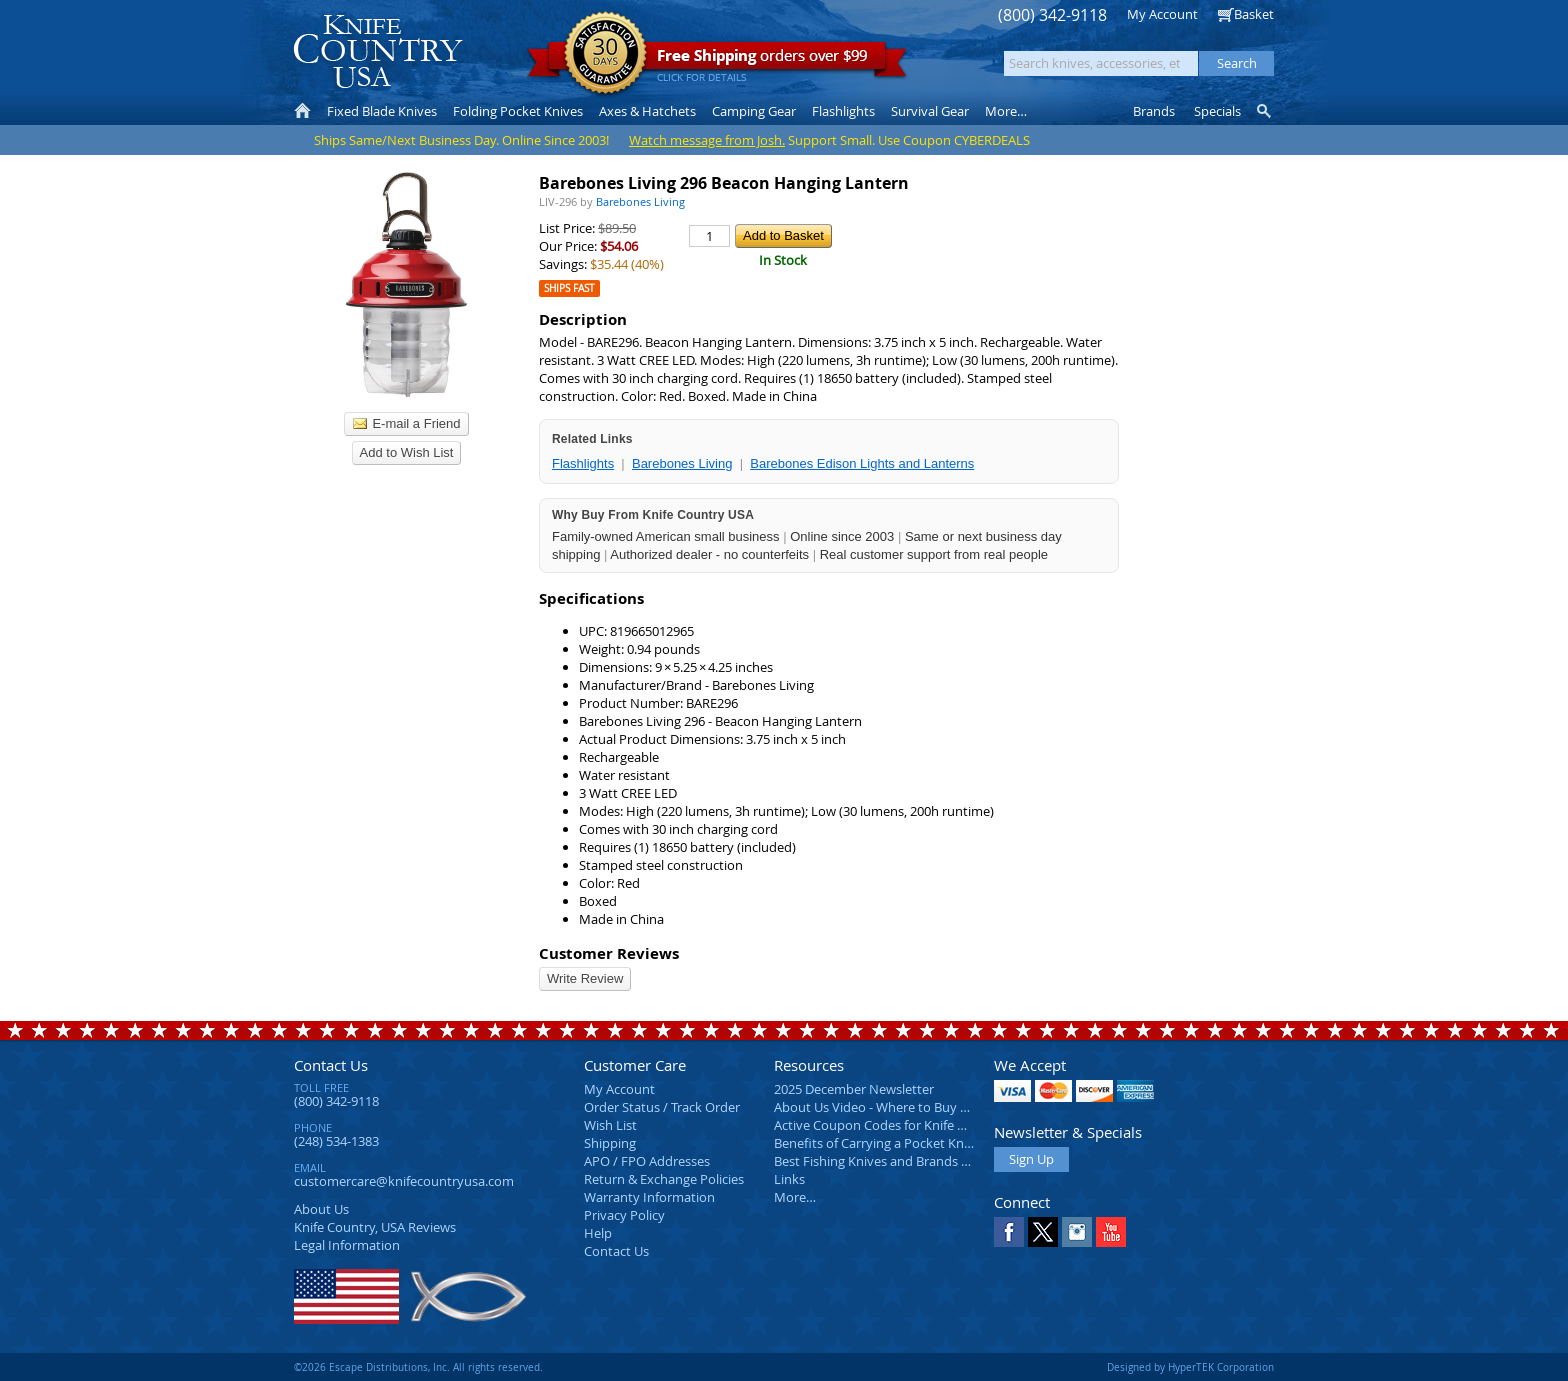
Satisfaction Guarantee (605, 54)
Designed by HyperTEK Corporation (1190, 1367)
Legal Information (347, 1245)
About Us (321, 1209)
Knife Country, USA (378, 51)
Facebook (1009, 1232)
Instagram (1077, 1232)
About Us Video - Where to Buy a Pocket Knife (909, 1107)
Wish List (610, 1125)
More (1006, 111)
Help (598, 1233)
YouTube (1111, 1232)
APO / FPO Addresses (647, 1161)
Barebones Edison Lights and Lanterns (862, 463)
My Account (1162, 14)
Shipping (610, 1143)
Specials (1217, 111)
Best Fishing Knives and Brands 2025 (881, 1161)
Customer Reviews (609, 953)
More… (795, 1197)
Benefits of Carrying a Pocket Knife (876, 1143)
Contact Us (331, 1065)
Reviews (375, 1227)
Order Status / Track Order (662, 1107)
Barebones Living (682, 463)
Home (302, 111)
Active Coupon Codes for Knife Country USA (903, 1125)
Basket (1254, 14)
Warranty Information (649, 1197)
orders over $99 (717, 60)
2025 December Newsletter (854, 1089)
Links (789, 1179)
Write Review (585, 978)
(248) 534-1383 (336, 1141)
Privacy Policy (624, 1215)
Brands (1154, 111)
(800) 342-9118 (1052, 15)
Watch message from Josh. (707, 140)
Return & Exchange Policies (664, 1179)
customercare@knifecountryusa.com (404, 1181)
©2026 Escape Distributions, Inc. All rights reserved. (418, 1367)
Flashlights (583, 463)
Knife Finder (1265, 111)
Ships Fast (569, 288)
